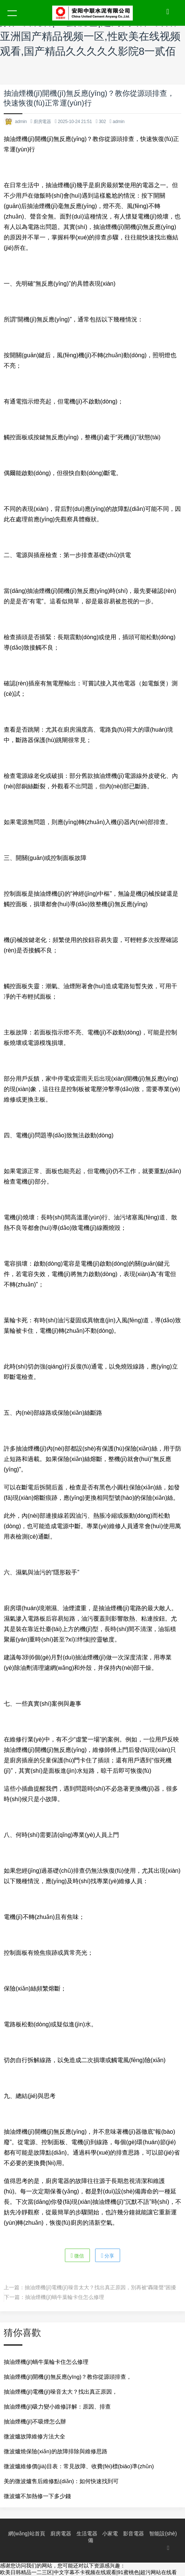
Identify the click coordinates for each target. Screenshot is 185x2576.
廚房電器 (42, 121)
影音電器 (133, 2533)
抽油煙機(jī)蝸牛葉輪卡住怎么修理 (64, 2297)
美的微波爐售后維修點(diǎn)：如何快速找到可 (61, 2481)
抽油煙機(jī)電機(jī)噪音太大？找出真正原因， (60, 2391)
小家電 (110, 2533)
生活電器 (86, 2533)
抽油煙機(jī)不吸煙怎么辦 (35, 2421)
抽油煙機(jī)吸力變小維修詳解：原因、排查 (57, 2406)
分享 (107, 2255)
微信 (77, 2255)
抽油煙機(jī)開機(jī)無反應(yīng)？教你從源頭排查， (68, 2377)
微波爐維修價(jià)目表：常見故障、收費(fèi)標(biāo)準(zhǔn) (79, 2466)
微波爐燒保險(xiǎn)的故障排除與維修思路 (55, 2451)
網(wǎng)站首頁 (26, 2533)
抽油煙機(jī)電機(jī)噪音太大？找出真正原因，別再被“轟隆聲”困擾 (100, 2287)
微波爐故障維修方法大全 (34, 2436)
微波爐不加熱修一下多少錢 (37, 2496)
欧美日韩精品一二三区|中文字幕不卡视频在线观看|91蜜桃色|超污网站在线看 (88, 2572)
